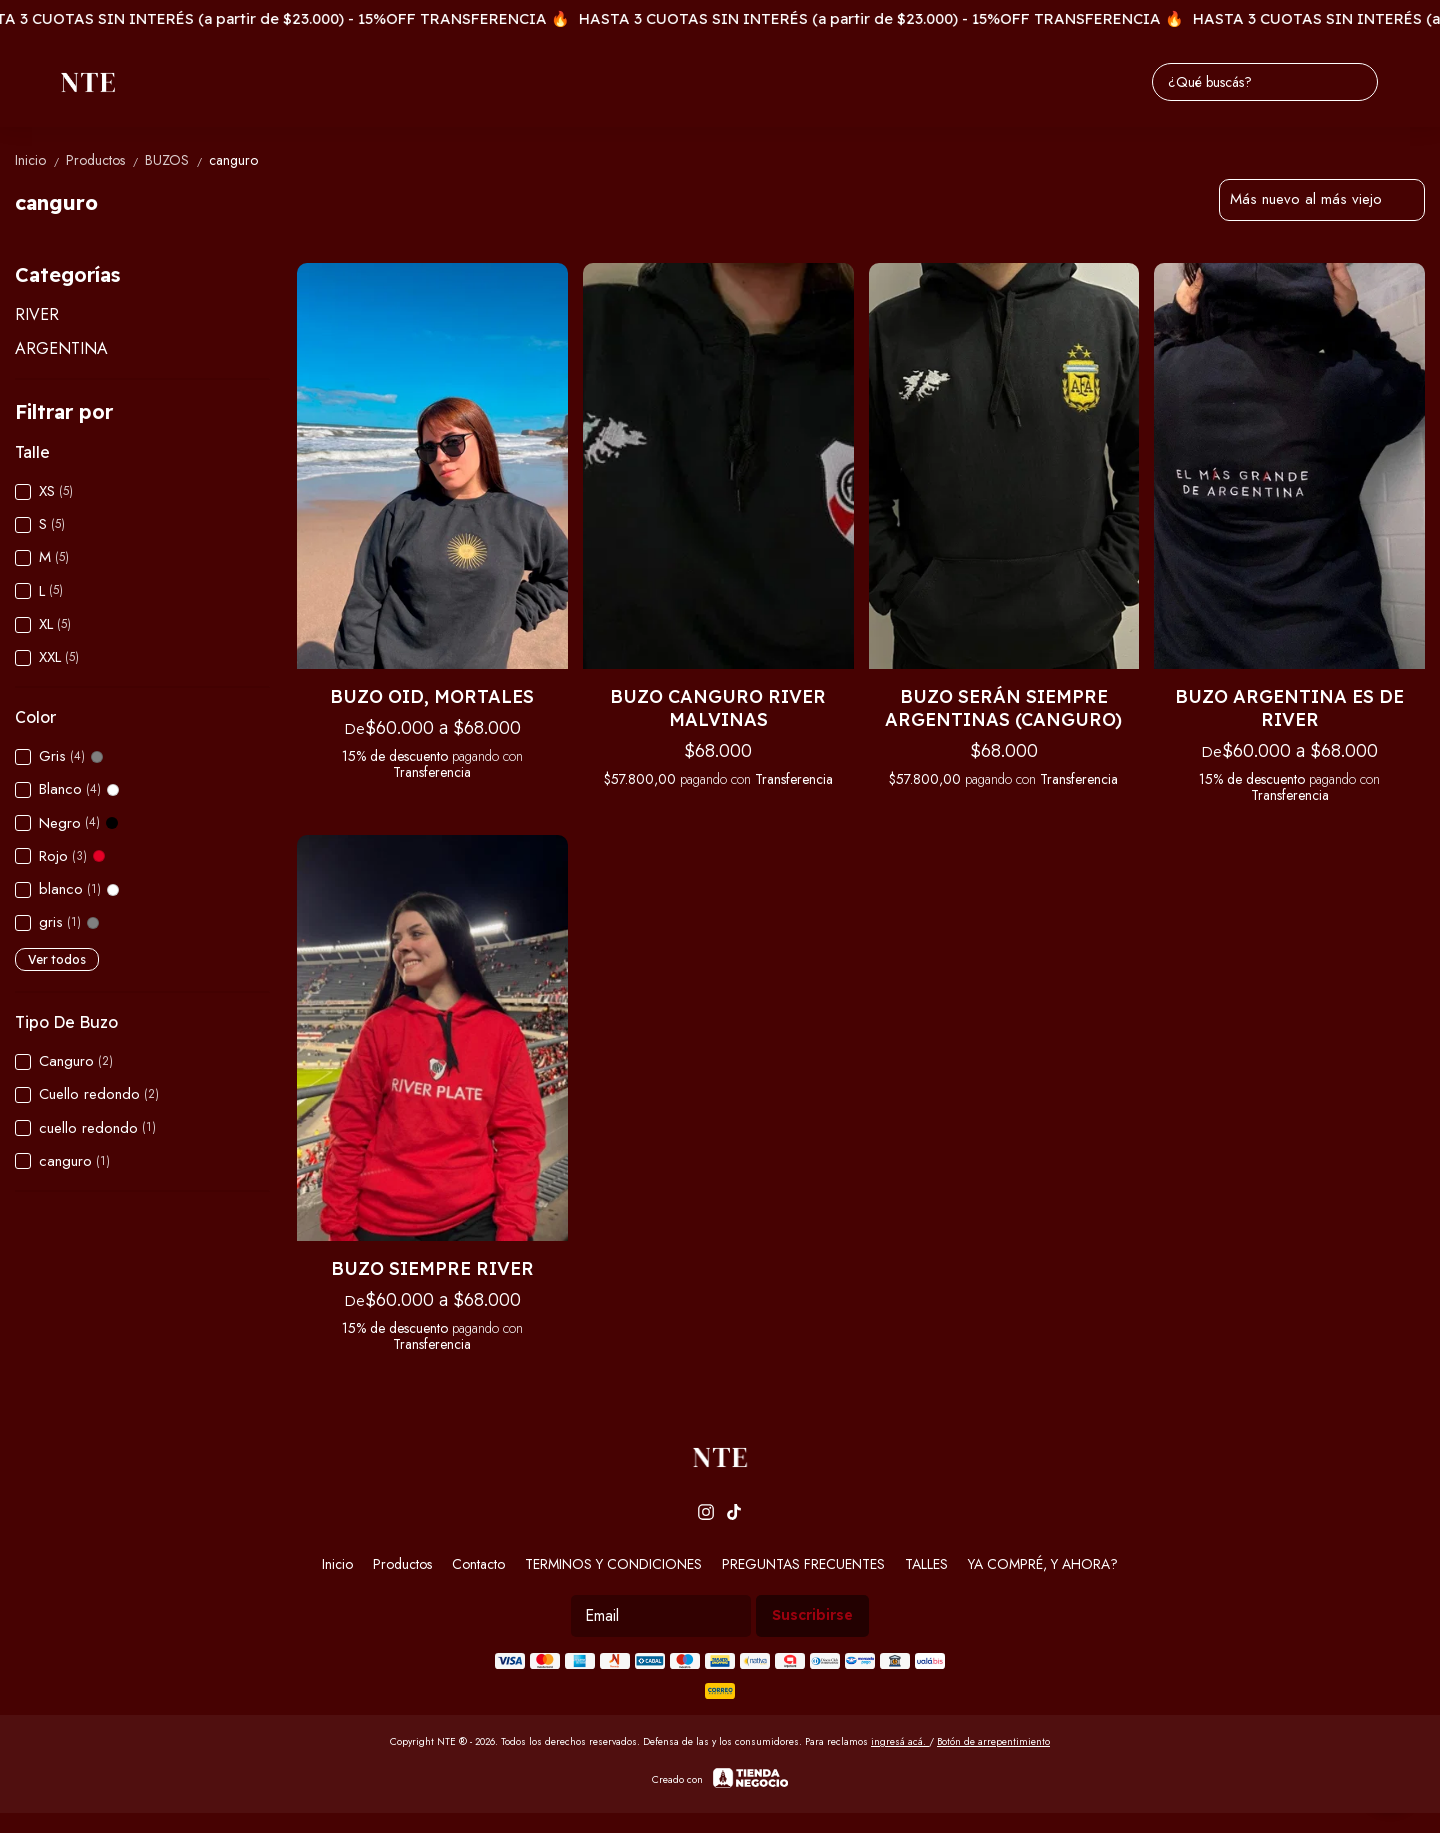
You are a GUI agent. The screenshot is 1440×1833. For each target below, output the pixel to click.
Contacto (478, 1564)
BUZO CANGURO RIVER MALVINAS (718, 708)
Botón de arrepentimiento (993, 1741)
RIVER (37, 314)
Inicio (40, 160)
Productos (105, 160)
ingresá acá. (900, 1741)
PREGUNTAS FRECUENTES (803, 1564)
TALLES (926, 1564)
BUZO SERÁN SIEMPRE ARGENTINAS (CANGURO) (1003, 708)
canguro (233, 160)
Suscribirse (812, 1615)
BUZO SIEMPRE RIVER (432, 1268)
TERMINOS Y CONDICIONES (613, 1564)
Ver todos (57, 959)
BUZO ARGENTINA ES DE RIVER (1289, 708)
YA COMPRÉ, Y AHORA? (1043, 1564)
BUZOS (177, 160)
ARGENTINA (61, 348)
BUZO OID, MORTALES (432, 696)
